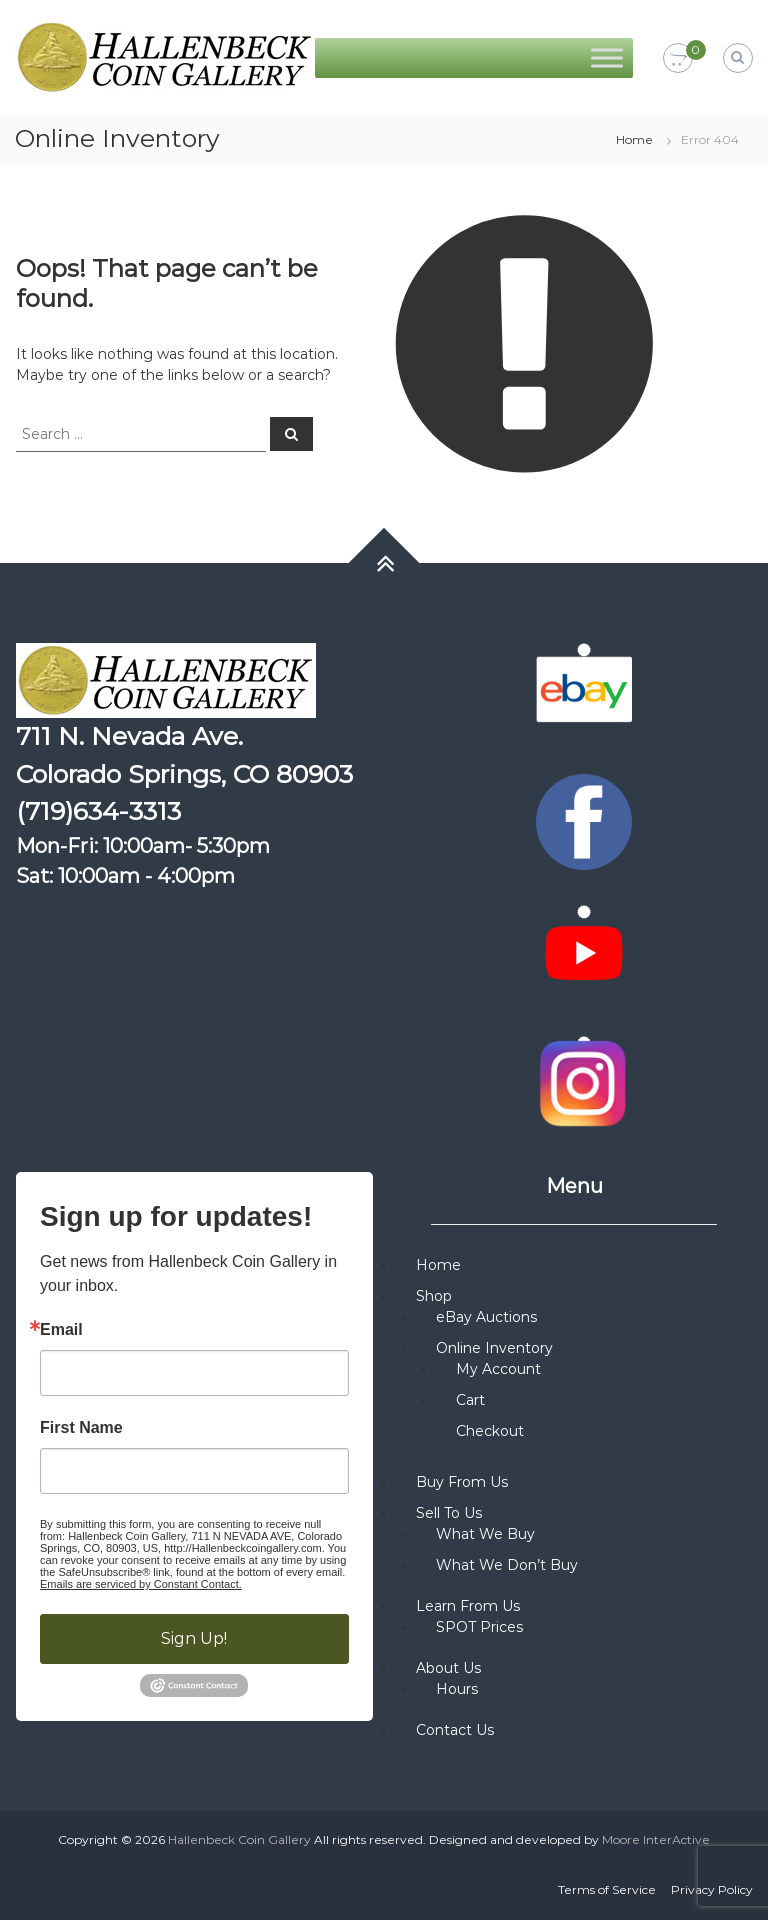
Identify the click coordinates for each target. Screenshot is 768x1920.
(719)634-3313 (98, 811)
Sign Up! (194, 1638)
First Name (81, 1428)
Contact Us (455, 1730)
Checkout (490, 1431)
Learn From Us (468, 1606)
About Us (448, 1668)
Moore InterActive (656, 1839)
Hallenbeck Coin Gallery (239, 1839)
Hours (457, 1689)
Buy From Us (462, 1482)
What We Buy (485, 1534)
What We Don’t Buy (507, 1565)
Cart (470, 1400)
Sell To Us (449, 1513)
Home (634, 139)
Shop (434, 1296)
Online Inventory (494, 1348)
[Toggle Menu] (607, 57)
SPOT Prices (479, 1627)
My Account (498, 1369)
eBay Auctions (486, 1317)
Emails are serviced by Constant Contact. (141, 1584)
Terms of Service (607, 1889)
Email (61, 1330)
